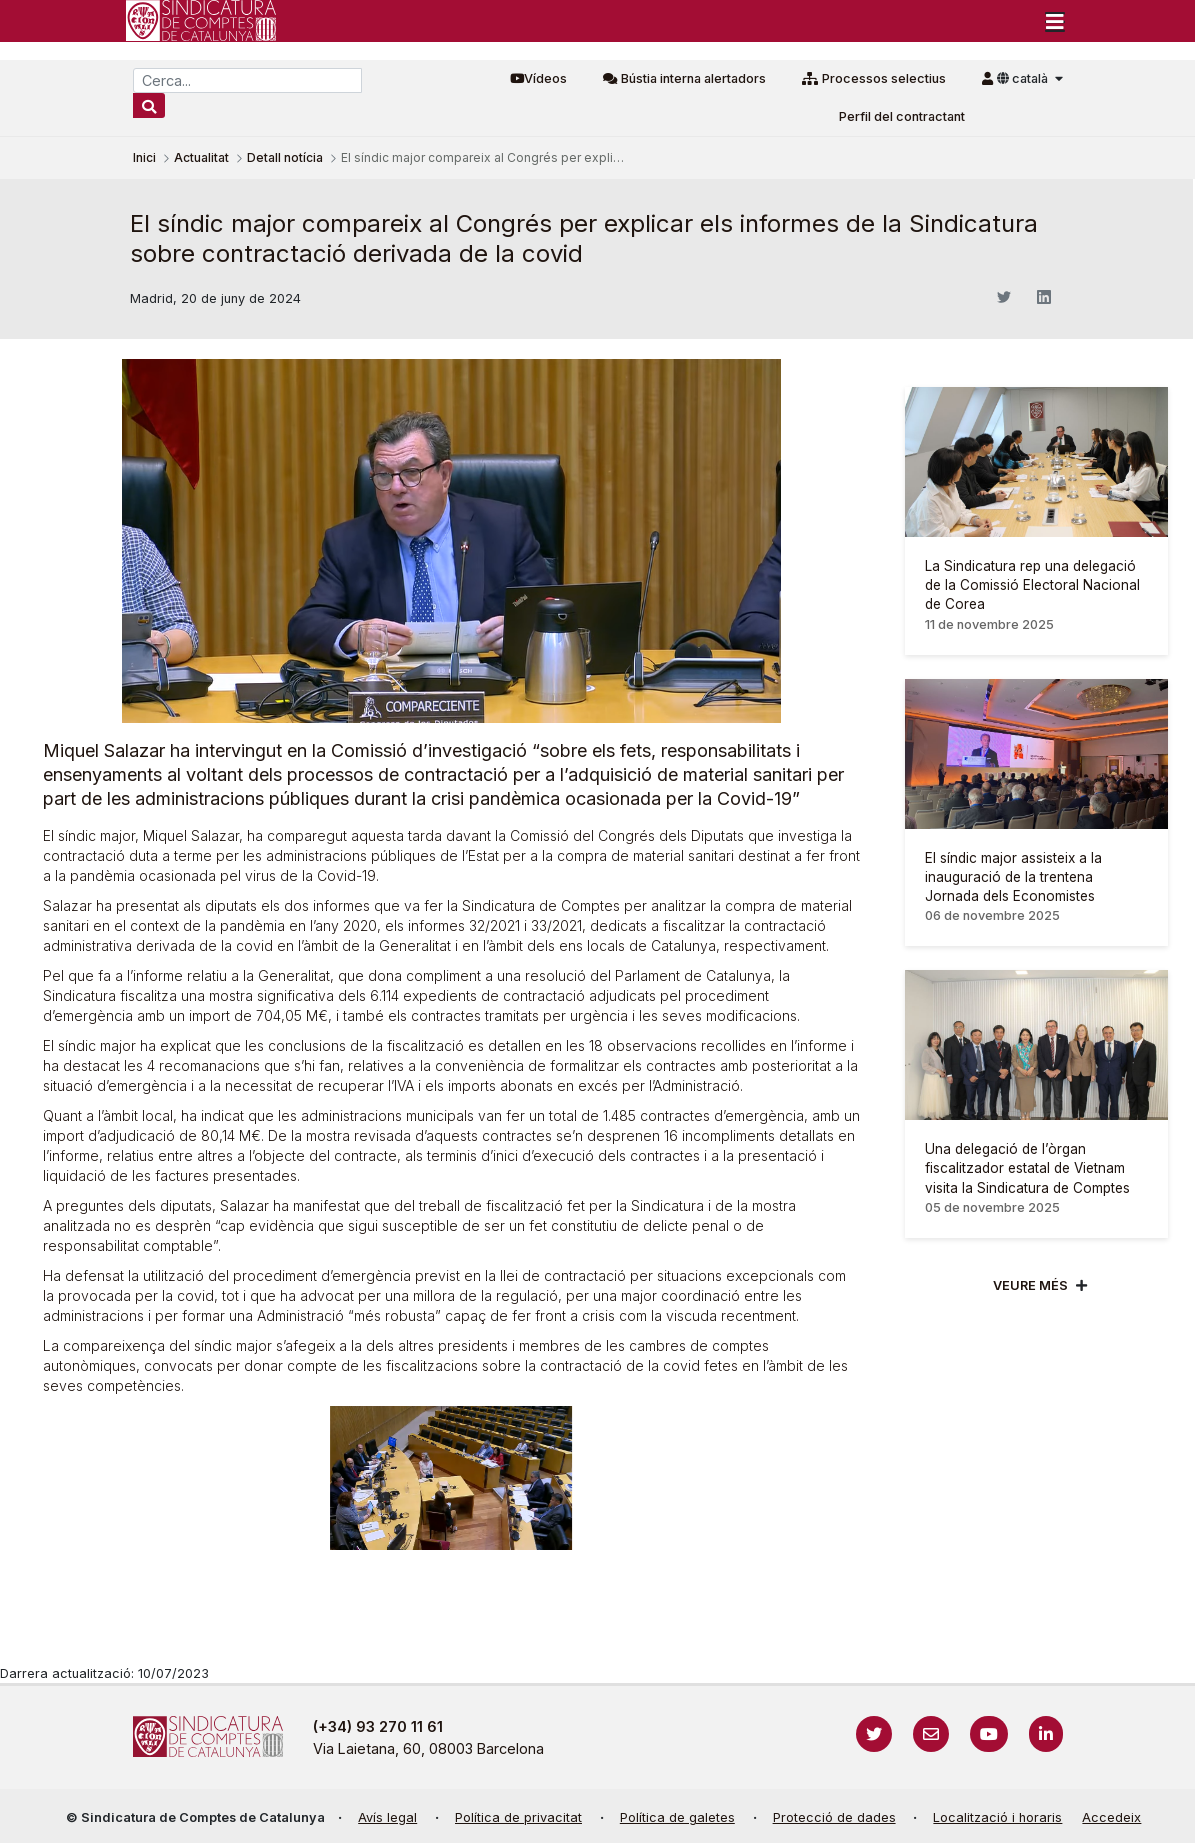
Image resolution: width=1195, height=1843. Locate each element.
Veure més (1030, 1285)
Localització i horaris (997, 1817)
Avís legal (387, 1817)
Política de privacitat (518, 1817)
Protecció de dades (834, 1817)
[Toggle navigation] (1055, 21)
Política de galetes (677, 1817)
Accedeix (1111, 1817)
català (1024, 78)
